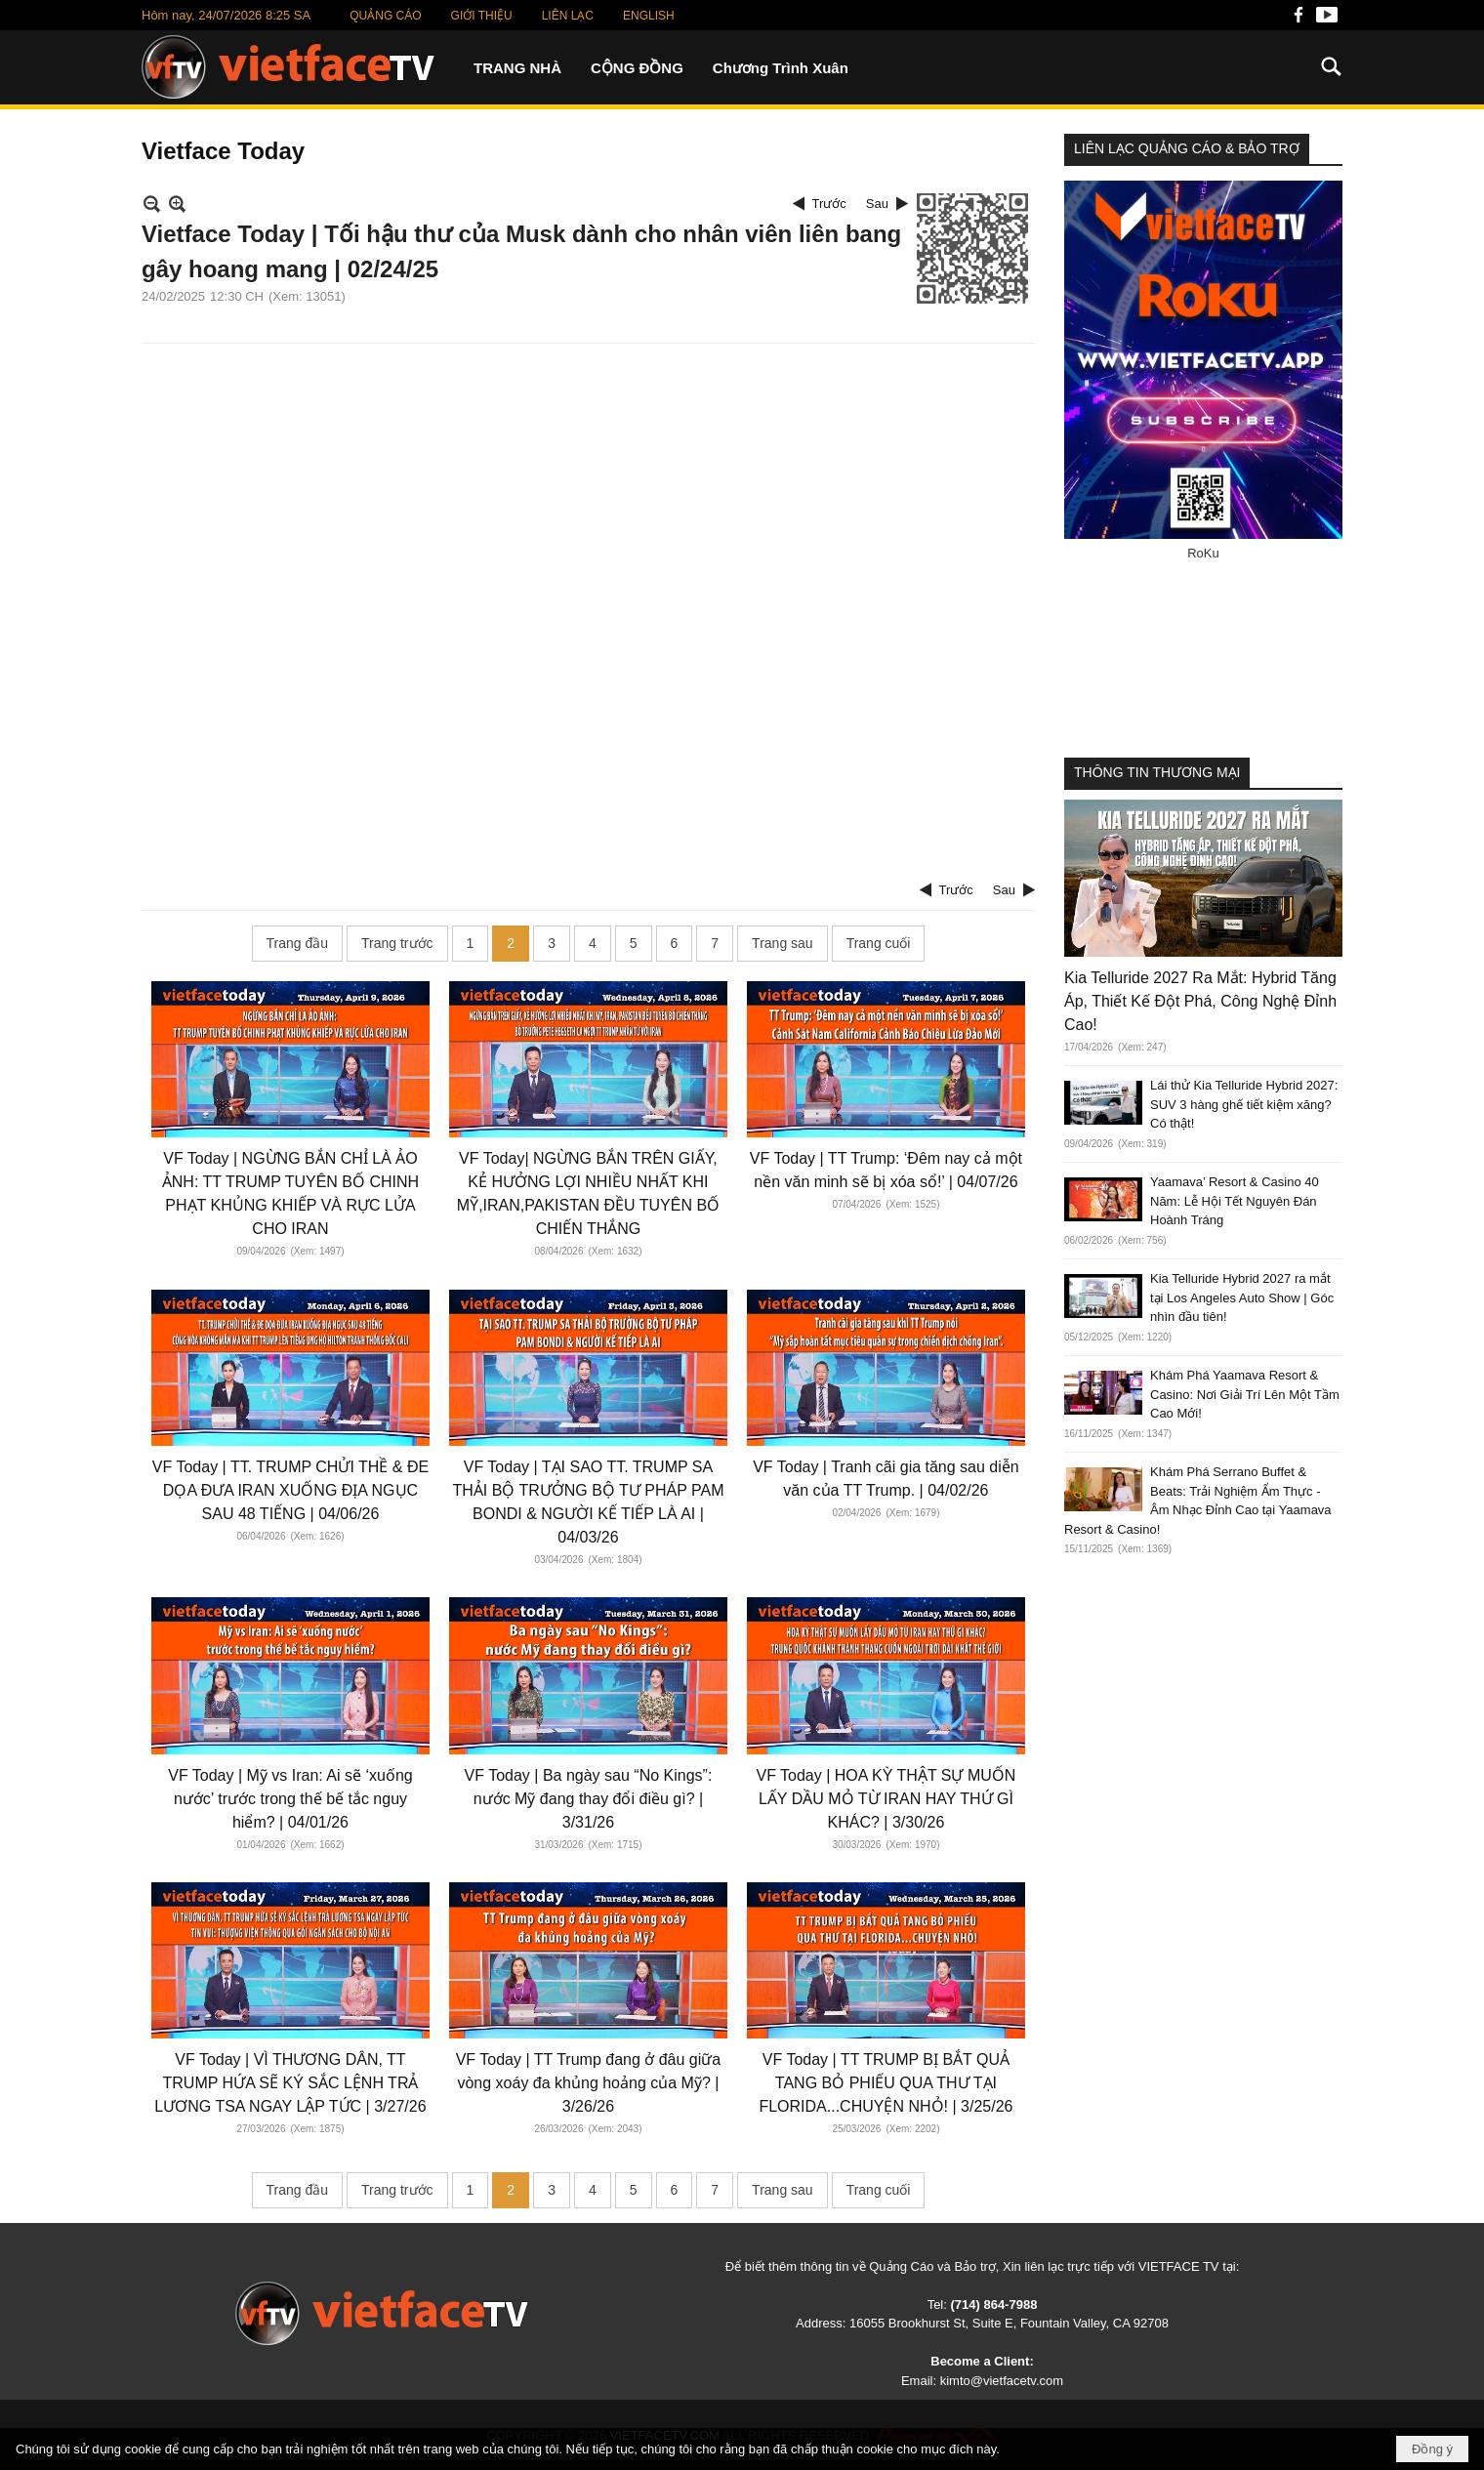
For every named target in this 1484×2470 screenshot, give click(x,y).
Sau (877, 203)
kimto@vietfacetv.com (1001, 2380)
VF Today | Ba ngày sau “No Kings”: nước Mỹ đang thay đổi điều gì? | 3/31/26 (589, 1799)
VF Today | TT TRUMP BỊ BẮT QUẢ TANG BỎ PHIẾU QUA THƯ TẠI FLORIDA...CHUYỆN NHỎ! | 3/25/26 (885, 2083)
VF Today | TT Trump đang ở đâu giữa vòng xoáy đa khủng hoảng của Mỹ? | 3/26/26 (588, 2083)
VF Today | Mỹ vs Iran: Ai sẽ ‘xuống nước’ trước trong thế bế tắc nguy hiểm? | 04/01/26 (290, 1799)
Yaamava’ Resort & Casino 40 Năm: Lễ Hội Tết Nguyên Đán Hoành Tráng (1234, 1200)
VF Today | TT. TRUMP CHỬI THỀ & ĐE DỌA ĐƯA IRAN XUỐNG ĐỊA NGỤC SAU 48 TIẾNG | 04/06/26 (290, 1490)
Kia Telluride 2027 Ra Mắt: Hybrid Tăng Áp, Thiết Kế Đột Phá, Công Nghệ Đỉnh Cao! (1200, 1001)
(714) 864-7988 (993, 2304)
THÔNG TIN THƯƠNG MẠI (1157, 772)
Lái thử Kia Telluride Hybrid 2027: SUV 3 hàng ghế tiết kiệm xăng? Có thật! (1244, 1104)
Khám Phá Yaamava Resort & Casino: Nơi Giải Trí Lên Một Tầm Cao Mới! (1245, 1394)
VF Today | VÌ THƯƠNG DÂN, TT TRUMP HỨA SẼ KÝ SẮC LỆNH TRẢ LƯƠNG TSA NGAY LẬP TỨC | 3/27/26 (290, 2083)
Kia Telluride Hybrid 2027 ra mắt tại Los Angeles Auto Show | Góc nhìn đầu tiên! (1242, 1297)
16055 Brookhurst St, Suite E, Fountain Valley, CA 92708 (1009, 2323)
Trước (829, 203)
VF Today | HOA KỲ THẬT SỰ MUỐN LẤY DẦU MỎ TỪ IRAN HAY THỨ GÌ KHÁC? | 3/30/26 (885, 1799)
